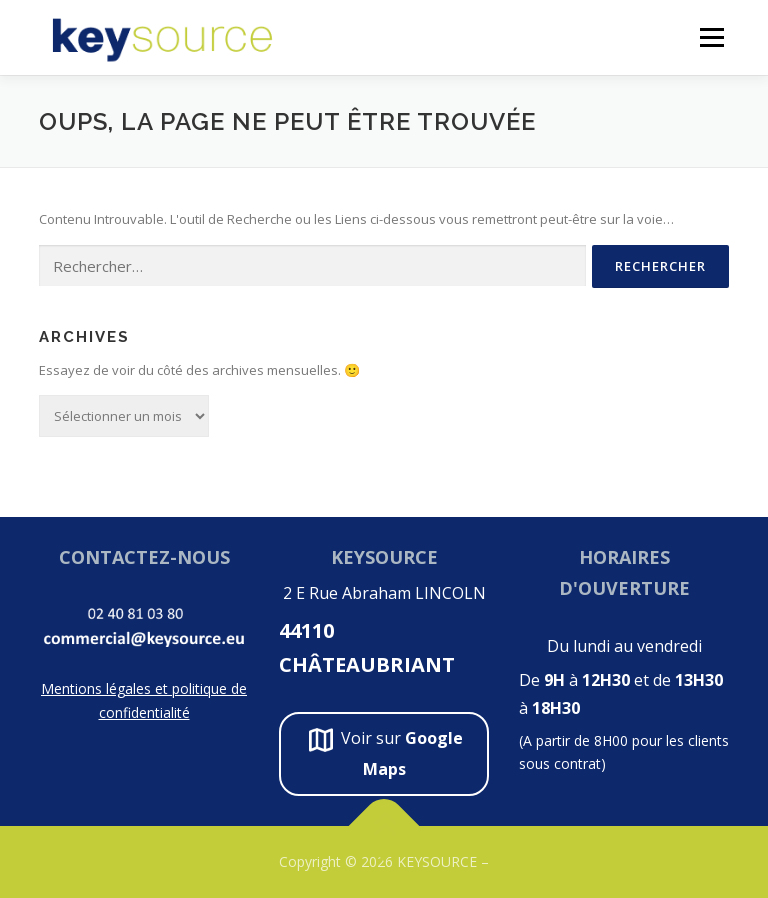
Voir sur (384, 752)
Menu (711, 37)
